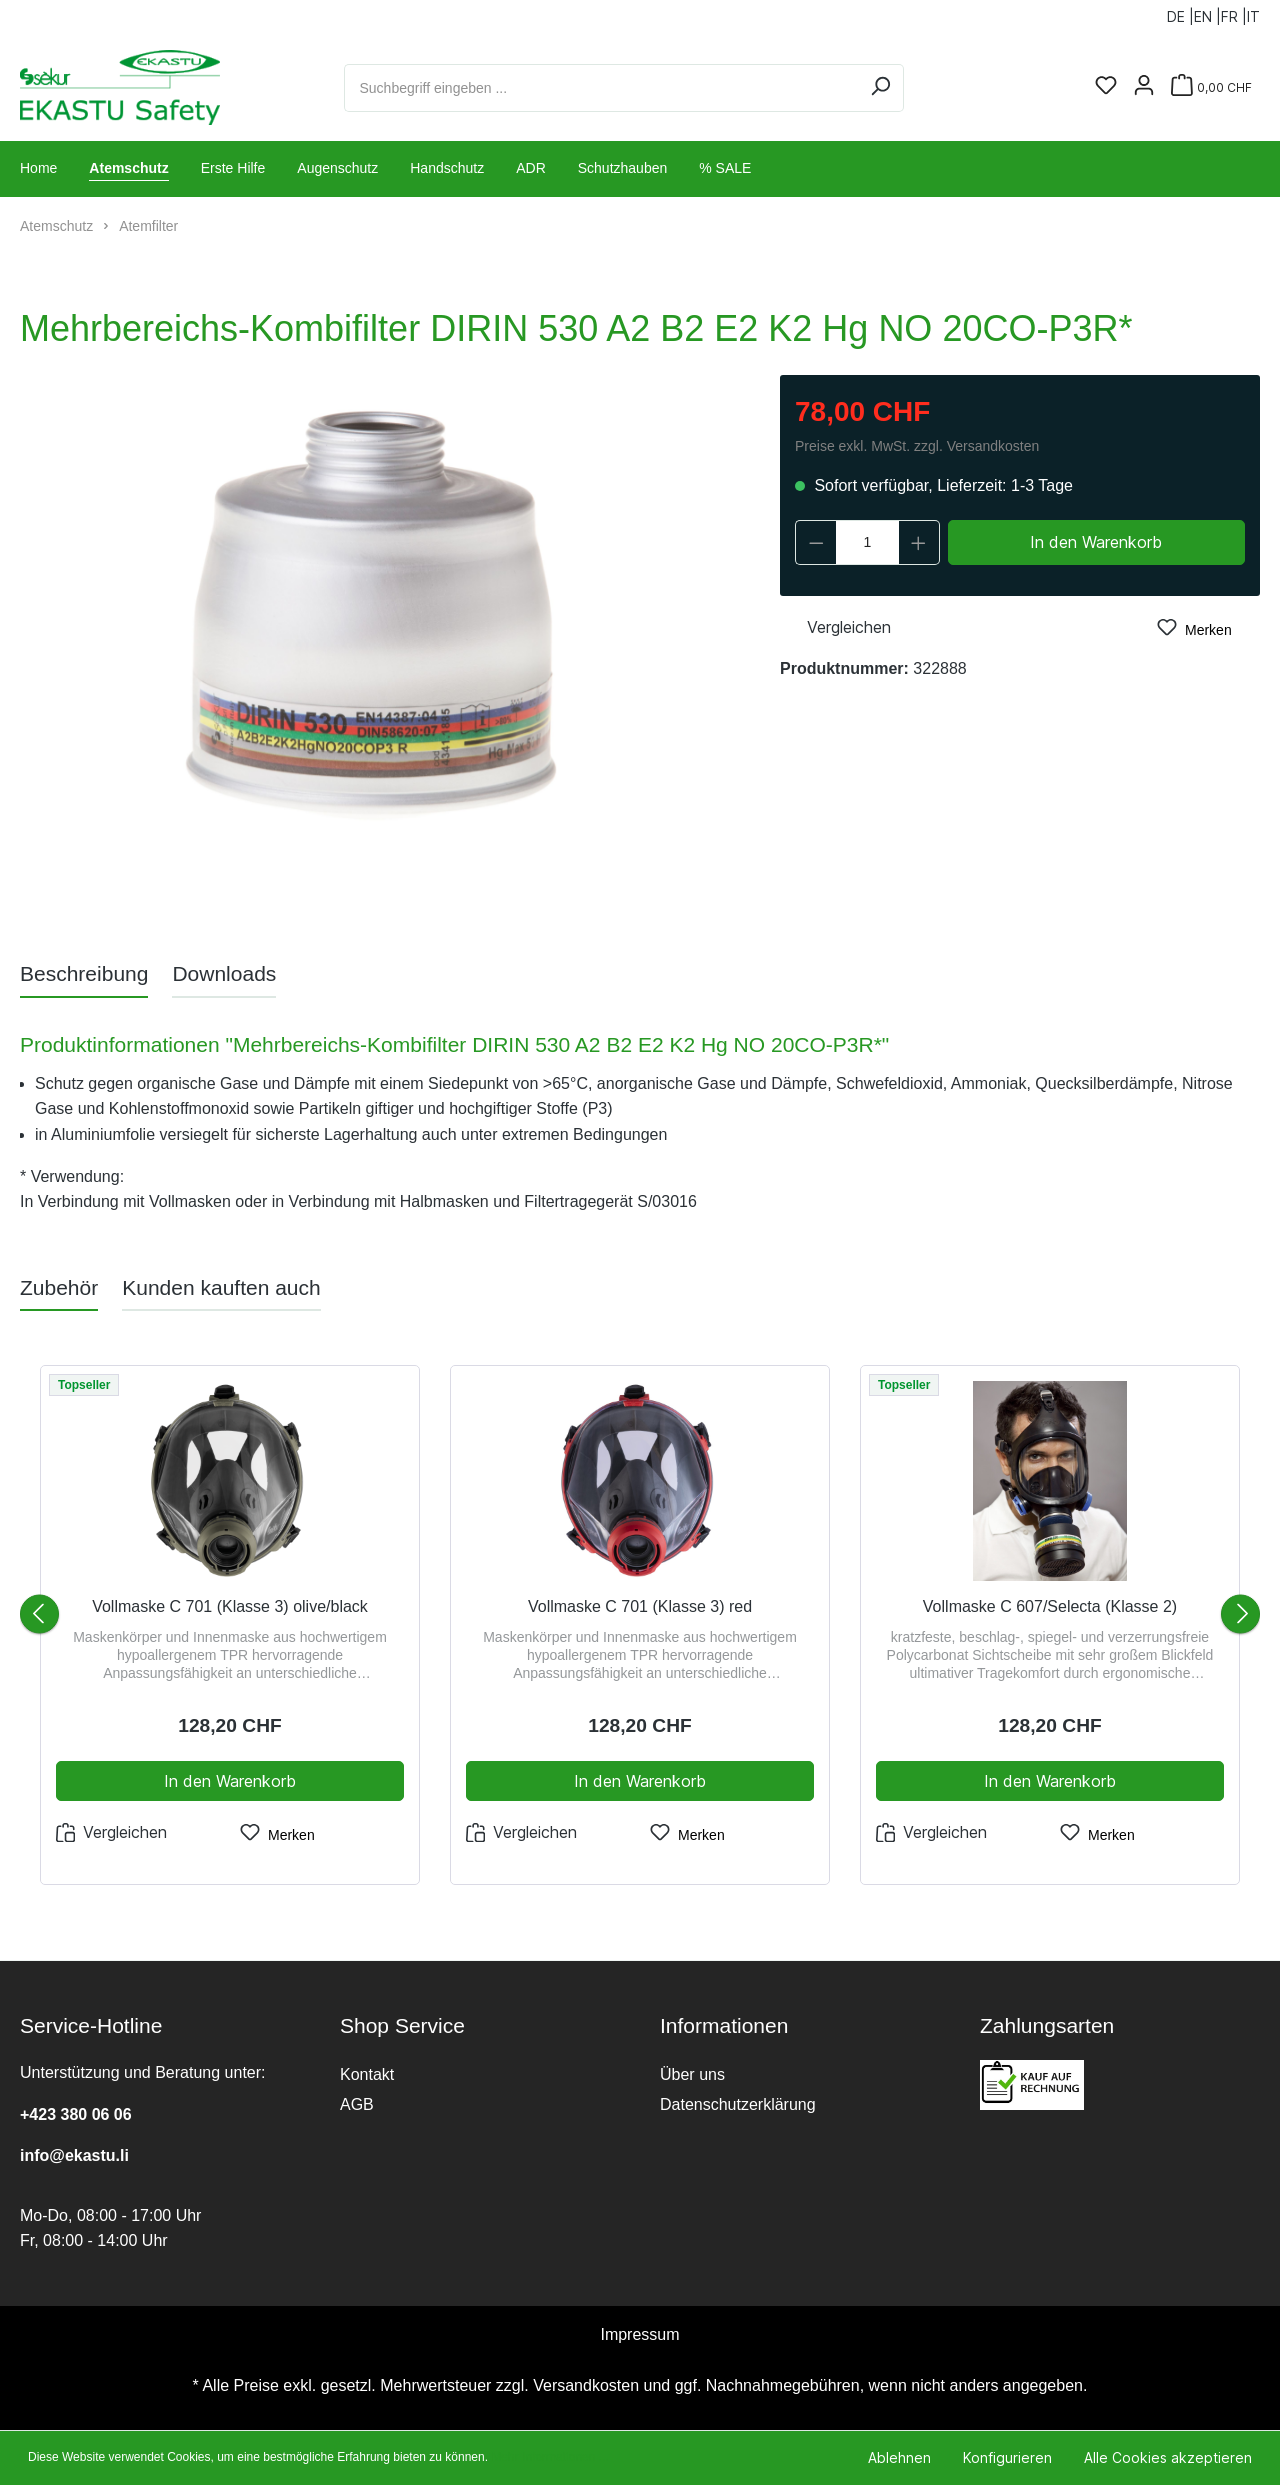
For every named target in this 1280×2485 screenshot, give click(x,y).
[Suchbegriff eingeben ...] (601, 88)
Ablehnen (899, 2457)
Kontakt (367, 2074)
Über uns (692, 2074)
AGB (357, 2104)
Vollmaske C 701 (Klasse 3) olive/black (230, 1606)
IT (1253, 12)
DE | (1180, 12)
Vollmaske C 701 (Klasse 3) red (640, 1606)
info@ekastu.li (74, 2155)
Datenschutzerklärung (738, 2104)
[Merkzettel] (1106, 87)
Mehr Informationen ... (549, 2457)
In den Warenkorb (1096, 542)
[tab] (84, 973)
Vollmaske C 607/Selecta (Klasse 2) (1050, 1606)
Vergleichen (835, 625)
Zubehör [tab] (59, 1287)
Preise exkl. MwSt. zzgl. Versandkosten (917, 446)
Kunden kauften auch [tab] (221, 1287)
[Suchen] (880, 88)
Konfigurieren (1007, 2457)
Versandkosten (586, 2385)
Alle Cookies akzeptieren (1168, 2457)
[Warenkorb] (1211, 87)
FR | (1234, 12)
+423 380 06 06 (76, 2114)
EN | (1207, 12)
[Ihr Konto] (1144, 87)
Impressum (639, 2334)
